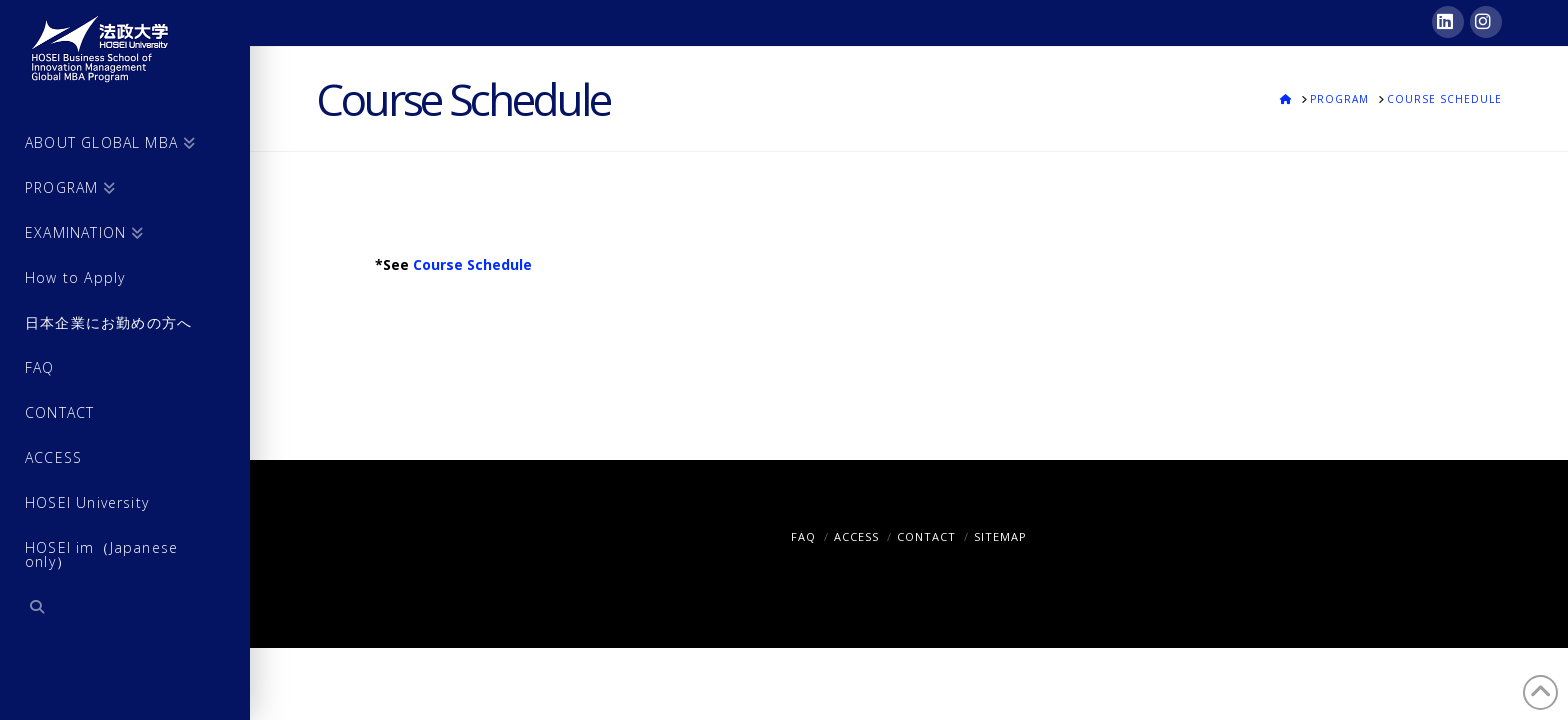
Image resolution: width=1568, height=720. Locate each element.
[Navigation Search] (125, 609)
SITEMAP (1000, 536)
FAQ (803, 536)
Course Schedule (472, 264)
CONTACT (926, 536)
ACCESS (856, 536)
